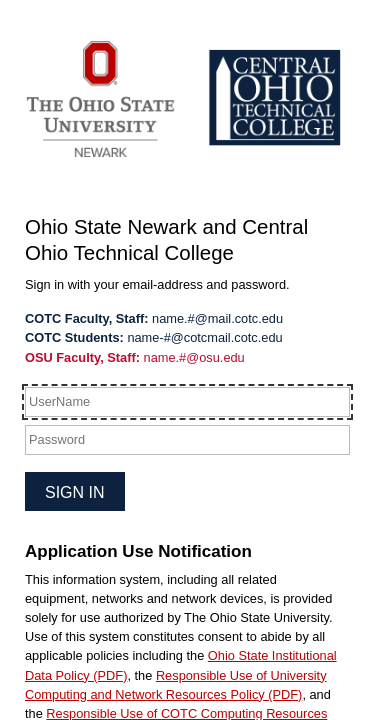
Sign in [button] (75, 492)
